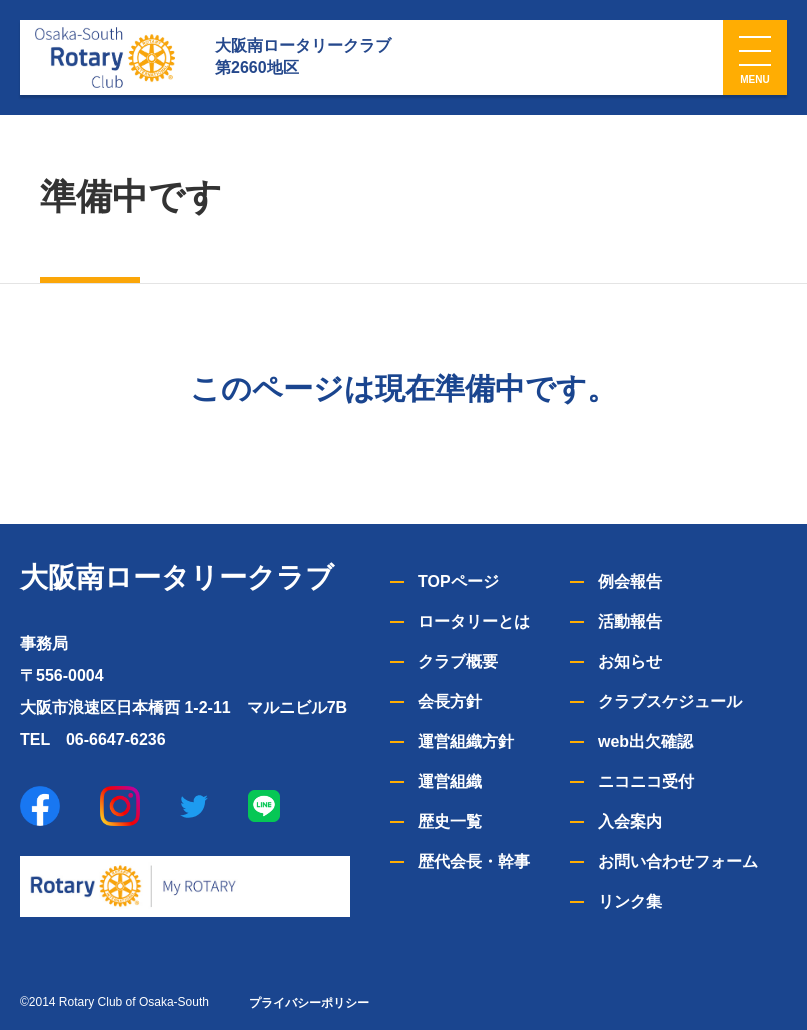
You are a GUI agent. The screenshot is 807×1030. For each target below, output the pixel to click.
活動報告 (630, 621)
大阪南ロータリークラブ (177, 577)
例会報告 (630, 581)
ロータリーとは (474, 621)
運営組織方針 (466, 741)
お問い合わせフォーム (678, 861)
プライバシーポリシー (309, 1003)
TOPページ (458, 581)
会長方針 (450, 701)
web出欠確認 (645, 741)
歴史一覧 (450, 821)
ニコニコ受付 (646, 781)
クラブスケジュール (670, 701)
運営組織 (450, 781)
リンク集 (630, 901)
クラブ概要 (458, 661)
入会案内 (630, 821)
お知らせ (630, 661)
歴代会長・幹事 (474, 861)
